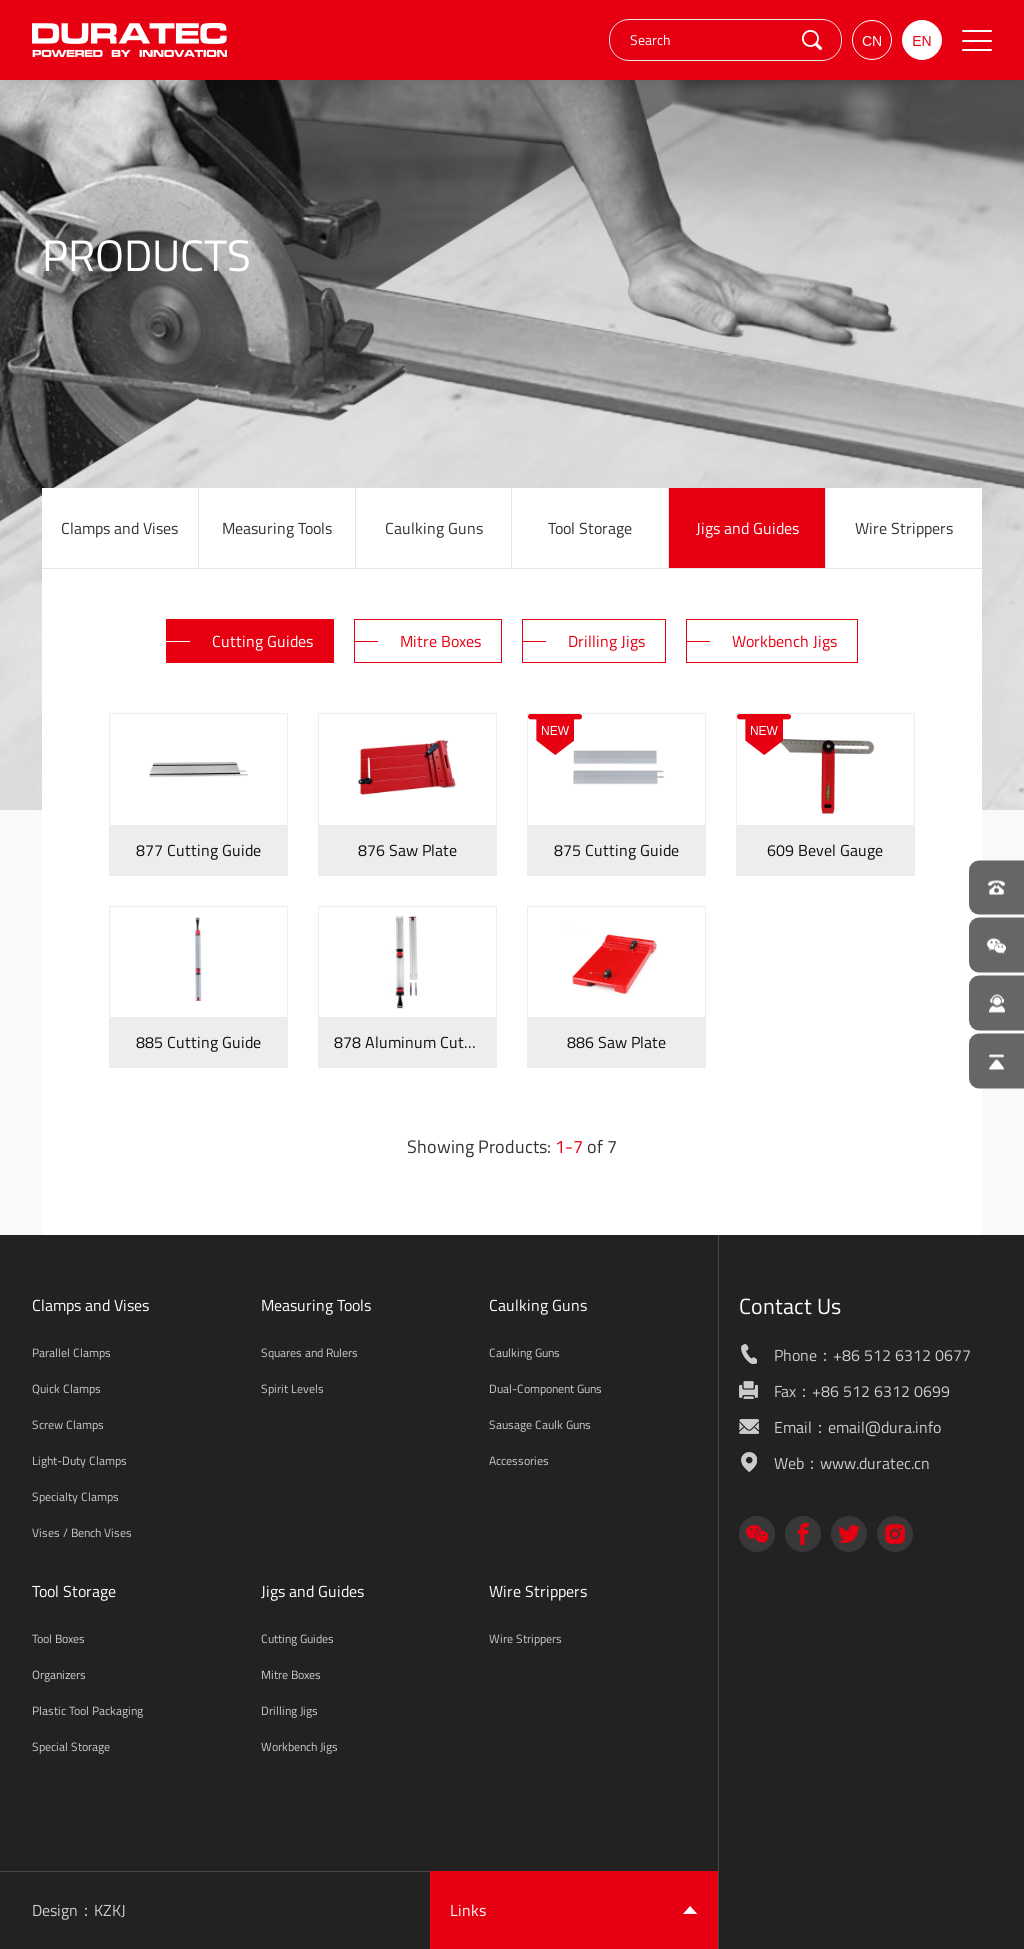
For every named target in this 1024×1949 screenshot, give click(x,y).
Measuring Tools (277, 528)
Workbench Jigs (299, 1746)
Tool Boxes (58, 1638)
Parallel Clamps (71, 1352)
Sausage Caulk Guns (540, 1424)
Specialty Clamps (75, 1496)
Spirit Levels (292, 1388)
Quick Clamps (66, 1388)
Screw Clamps (68, 1424)
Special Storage (71, 1746)
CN (872, 41)
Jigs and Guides (747, 528)
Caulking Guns (434, 528)
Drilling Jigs (289, 1710)
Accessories (519, 1460)
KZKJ (110, 1910)
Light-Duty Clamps (79, 1460)
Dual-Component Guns (545, 1388)
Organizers (59, 1674)
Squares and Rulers (309, 1352)
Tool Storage (590, 528)
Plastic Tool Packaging (87, 1710)
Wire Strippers (904, 528)
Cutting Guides (297, 1638)
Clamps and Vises (119, 528)
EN (921, 41)
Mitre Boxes (291, 1674)
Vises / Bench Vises (82, 1532)
